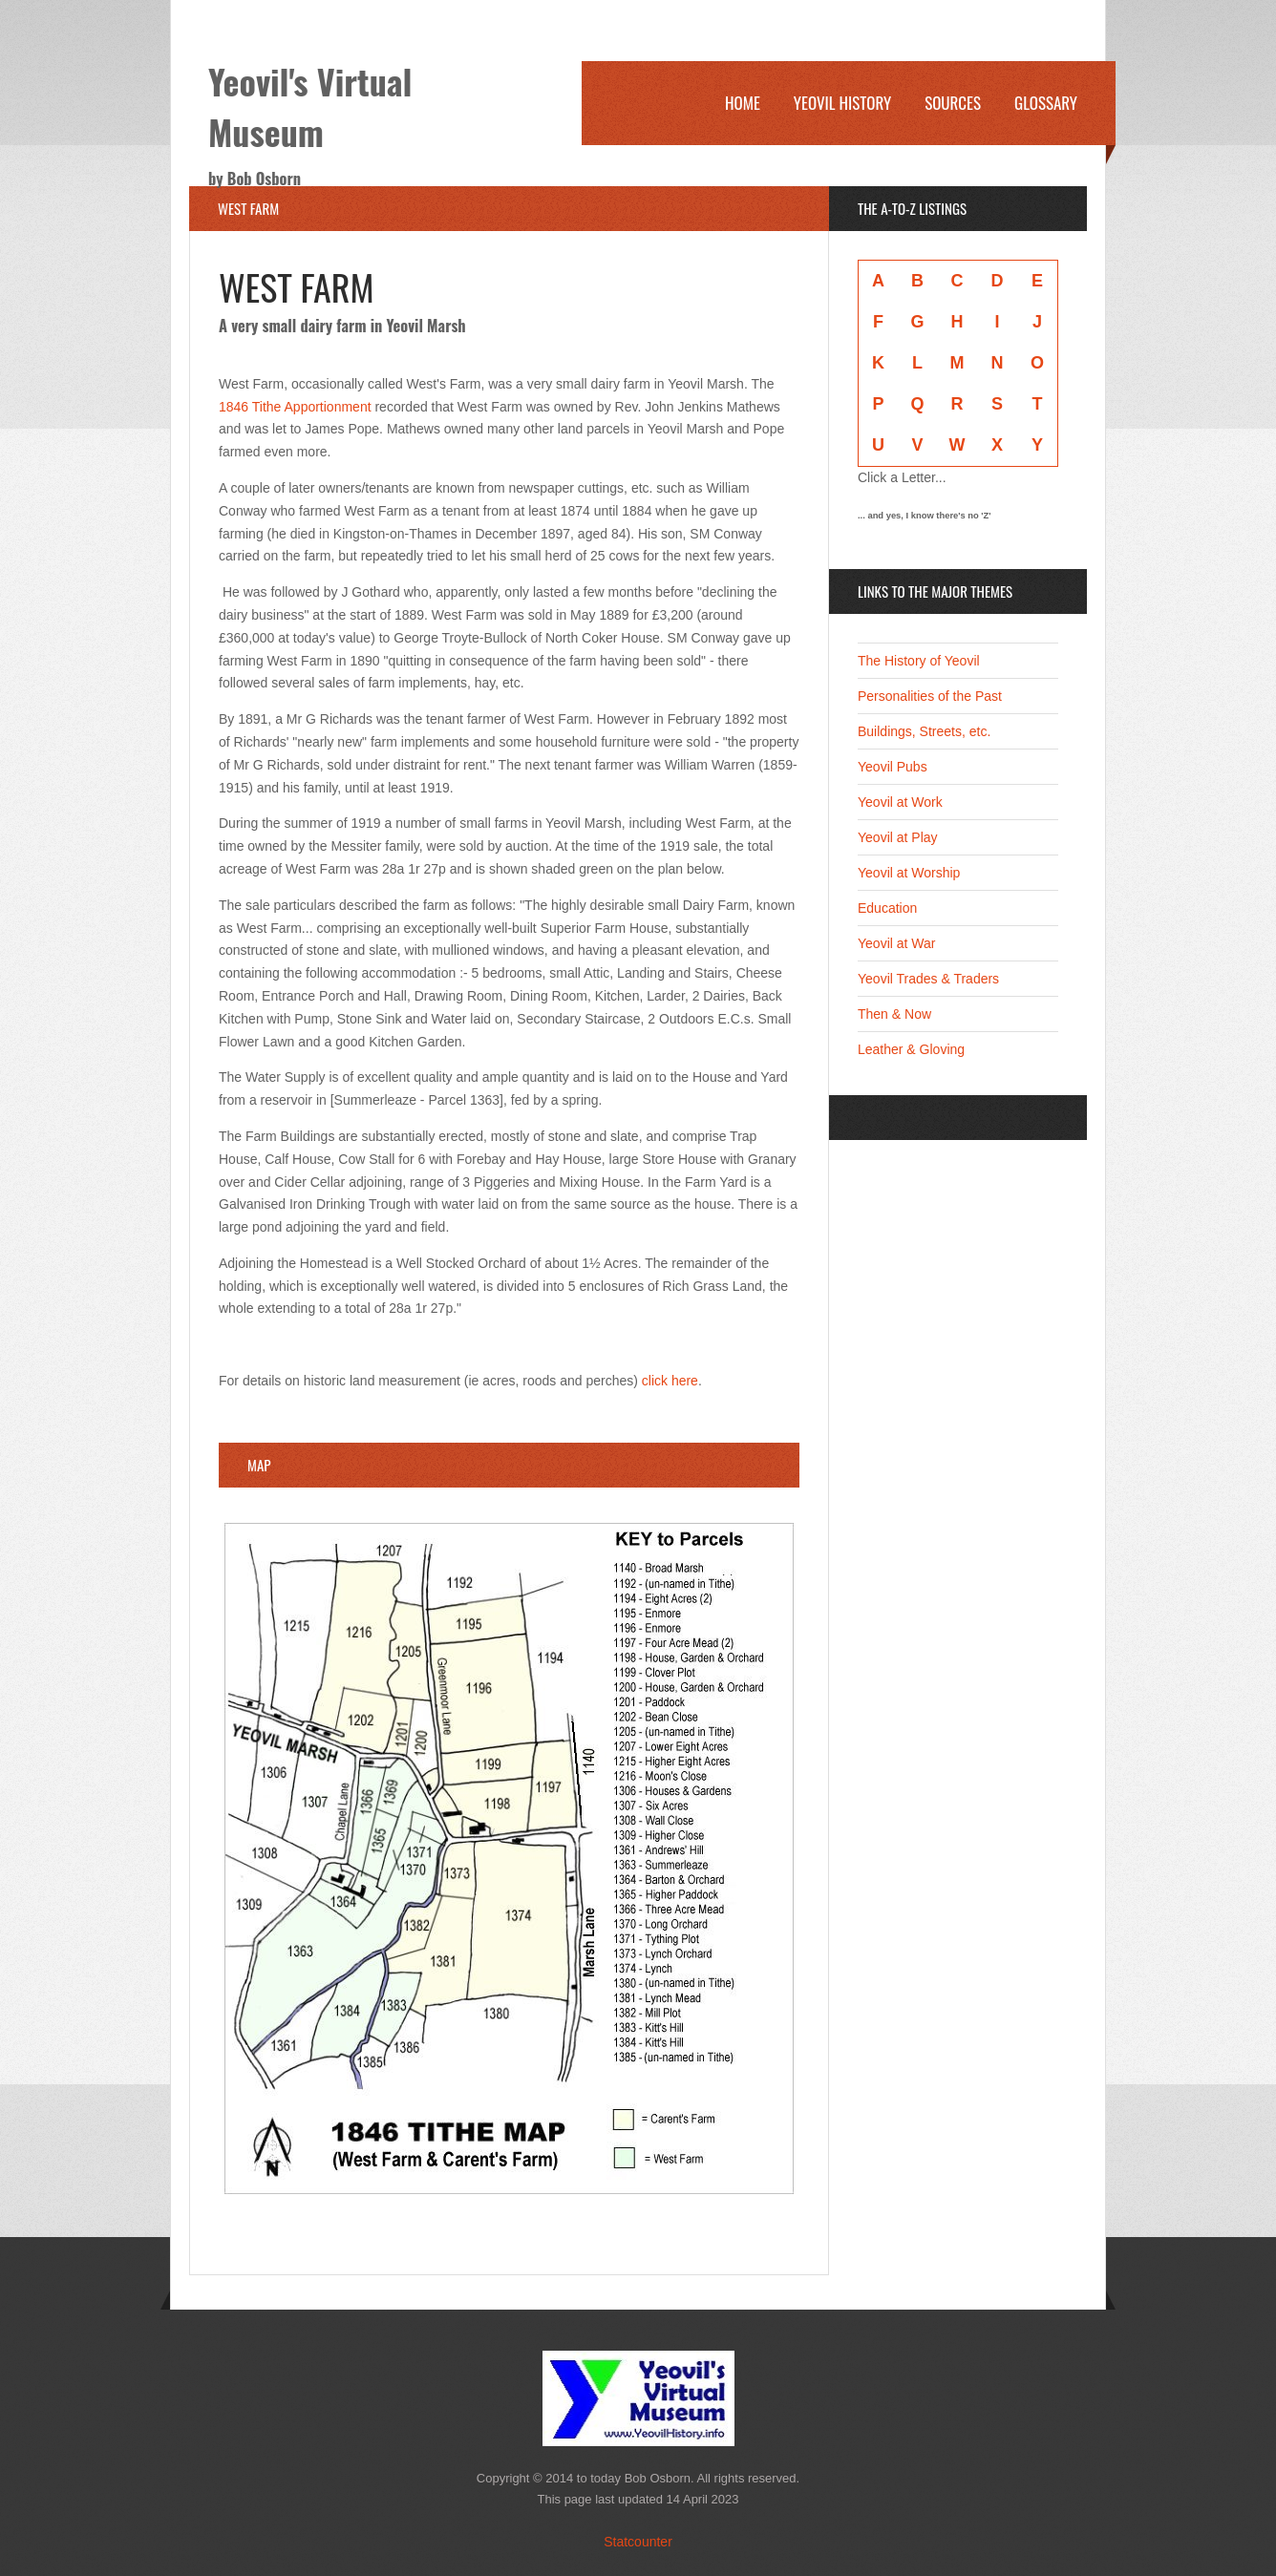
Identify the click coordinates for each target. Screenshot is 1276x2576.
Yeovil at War (896, 943)
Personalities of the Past (930, 696)
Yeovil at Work (900, 802)
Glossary (1045, 103)
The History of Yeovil (919, 660)
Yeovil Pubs (892, 766)
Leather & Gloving (911, 1049)
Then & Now (894, 1014)
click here (670, 1380)
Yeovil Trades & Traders (928, 978)
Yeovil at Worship (909, 872)
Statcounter (638, 2541)
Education (887, 908)
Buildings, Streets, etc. (924, 731)
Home (742, 103)
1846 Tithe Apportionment (295, 406)
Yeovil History (842, 103)
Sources (953, 103)
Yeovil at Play (898, 837)
